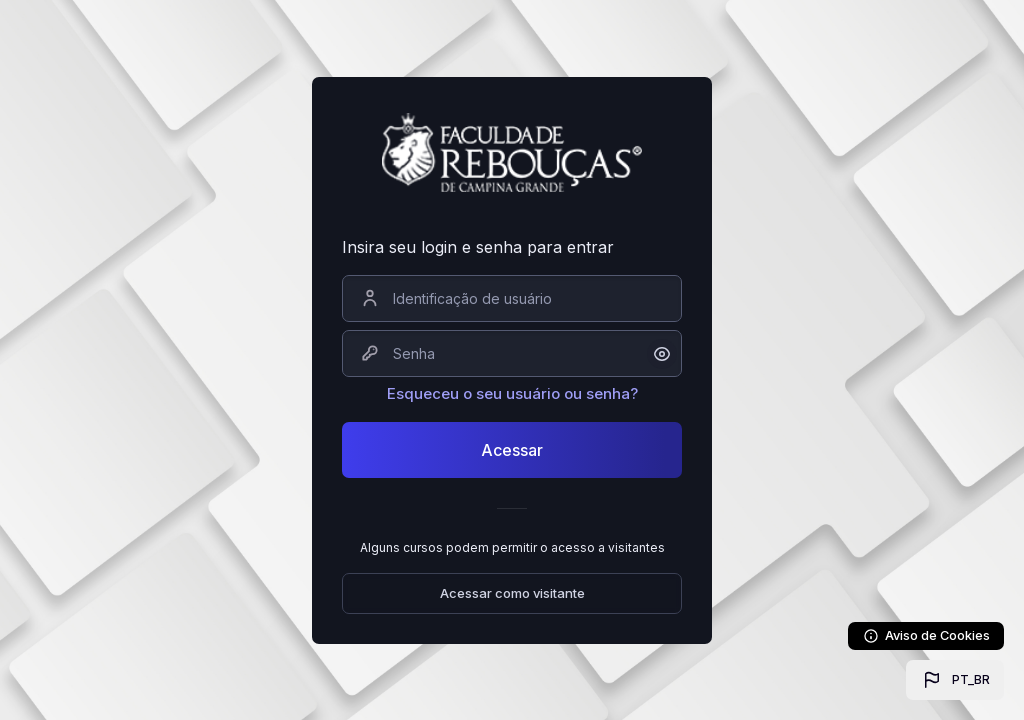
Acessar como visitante (512, 593)
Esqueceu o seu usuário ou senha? (512, 393)
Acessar (512, 450)
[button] (955, 680)
